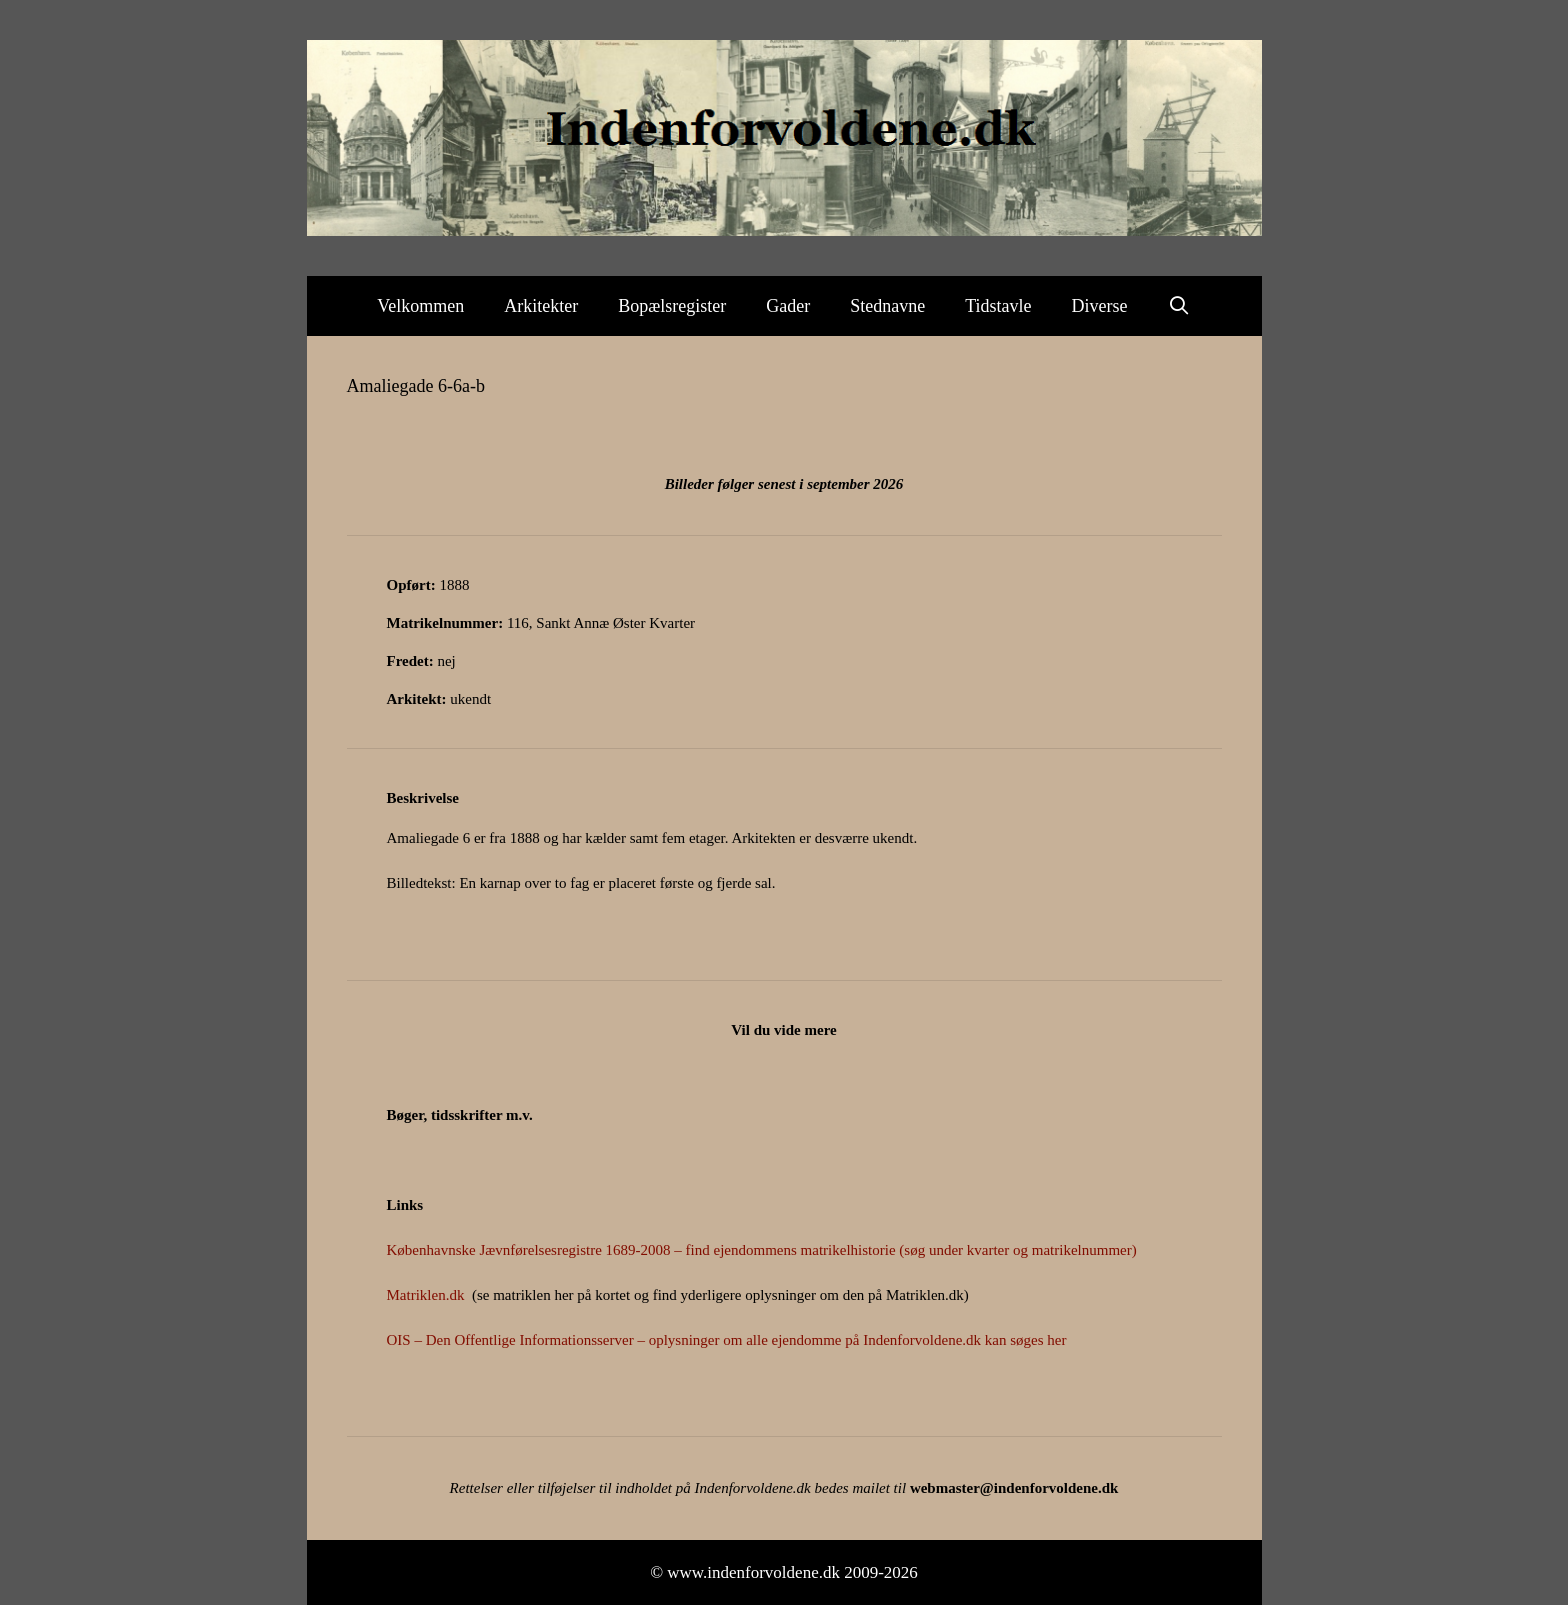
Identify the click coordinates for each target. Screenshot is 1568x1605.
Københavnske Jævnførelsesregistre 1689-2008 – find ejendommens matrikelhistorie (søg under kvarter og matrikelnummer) (762, 1250)
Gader (788, 306)
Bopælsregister (672, 306)
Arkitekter (541, 306)
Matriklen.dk (426, 1295)
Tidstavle (998, 306)
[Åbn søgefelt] (1179, 306)
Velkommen (420, 306)
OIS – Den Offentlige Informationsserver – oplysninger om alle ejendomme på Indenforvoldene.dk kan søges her (727, 1340)
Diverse (1100, 306)
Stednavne (887, 306)
